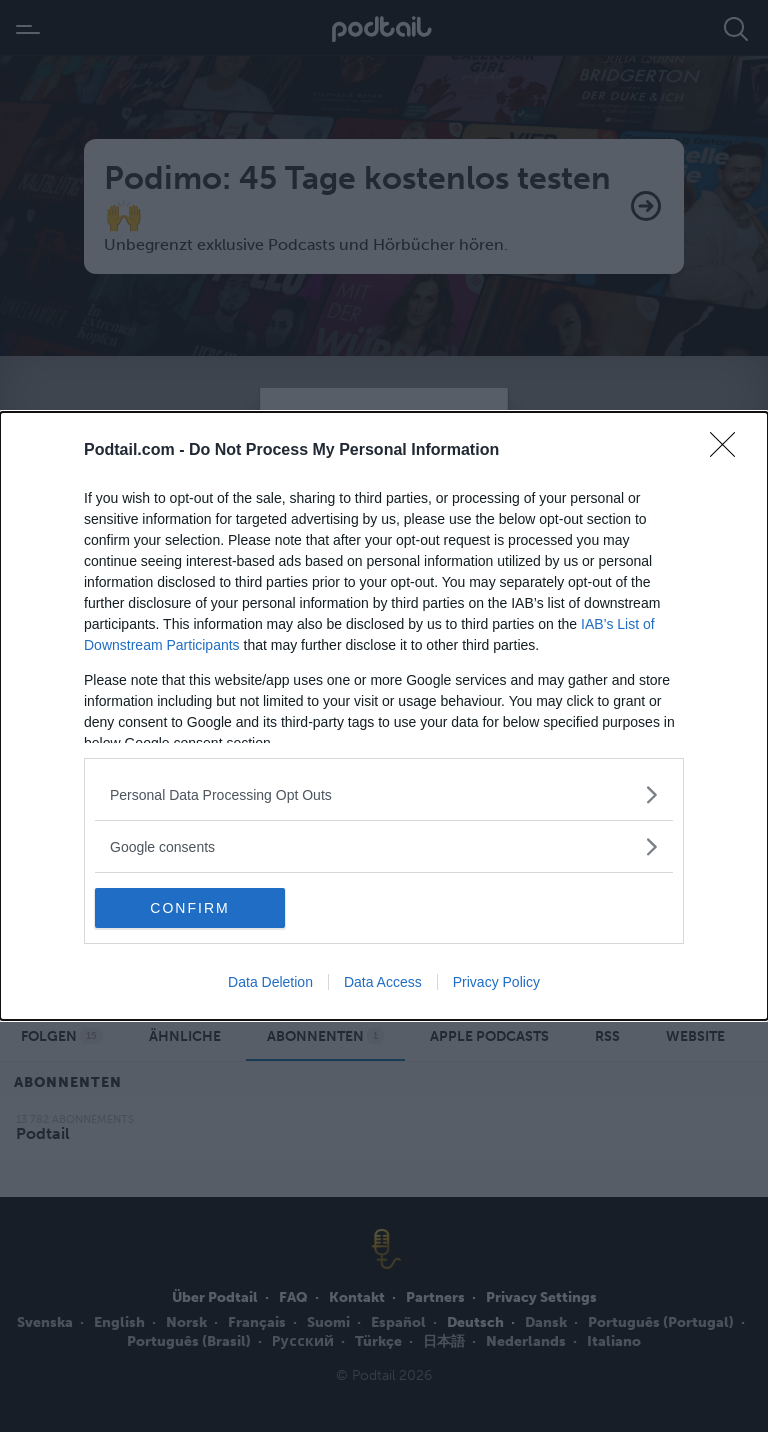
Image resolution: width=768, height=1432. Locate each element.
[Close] (729, 451)
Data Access (383, 982)
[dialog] (384, 716)
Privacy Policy (496, 982)
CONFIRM (189, 908)
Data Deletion (270, 982)
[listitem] (384, 794)
